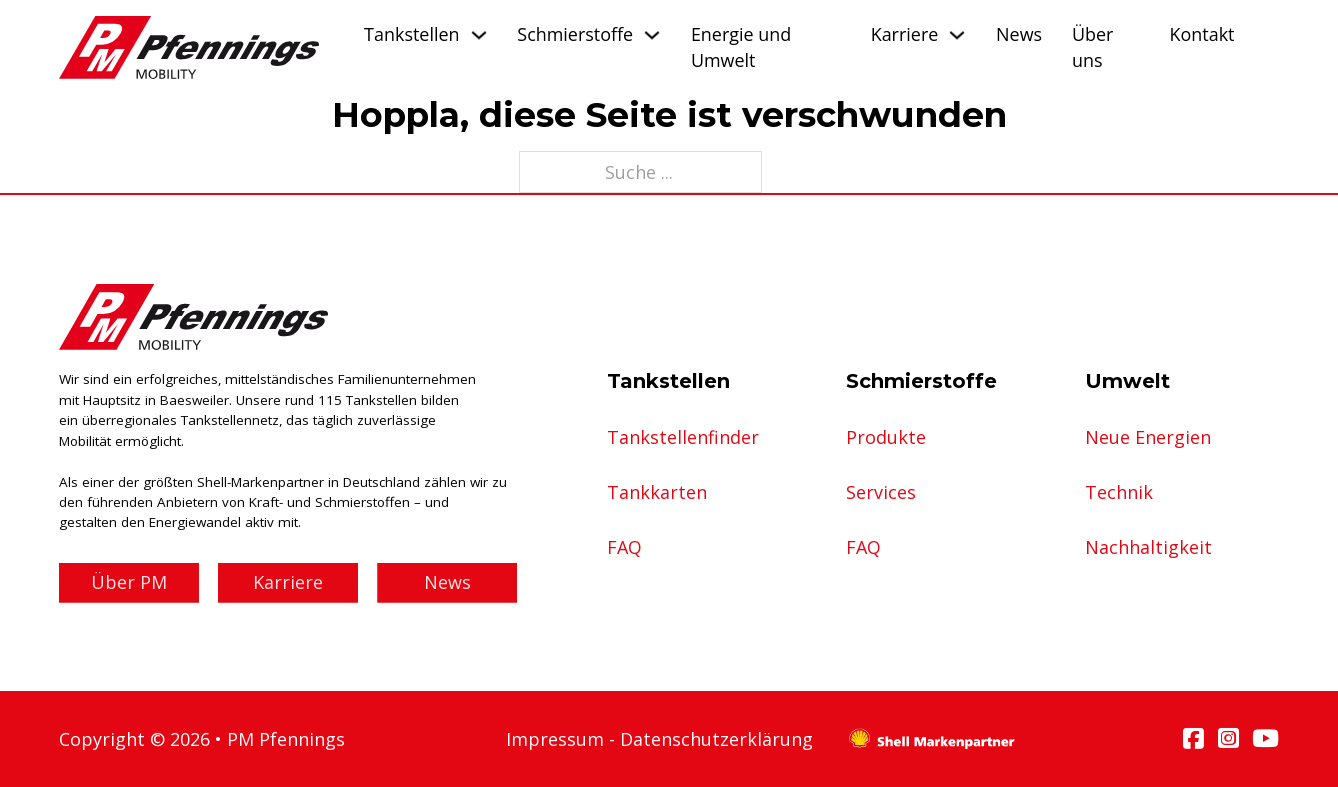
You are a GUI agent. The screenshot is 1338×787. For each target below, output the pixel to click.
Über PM (129, 582)
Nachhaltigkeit (1148, 547)
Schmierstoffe (575, 34)
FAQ (624, 547)
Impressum (555, 739)
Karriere (905, 34)
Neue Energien (1148, 437)
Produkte (886, 437)
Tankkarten (657, 492)
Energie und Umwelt (741, 46)
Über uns (1092, 46)
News (1019, 34)
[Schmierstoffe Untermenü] (652, 35)
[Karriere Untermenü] (957, 35)
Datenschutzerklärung (716, 739)
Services (881, 492)
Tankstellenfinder (683, 437)
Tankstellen (411, 34)
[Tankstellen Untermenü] (479, 35)
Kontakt (1202, 34)
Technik (1119, 492)
